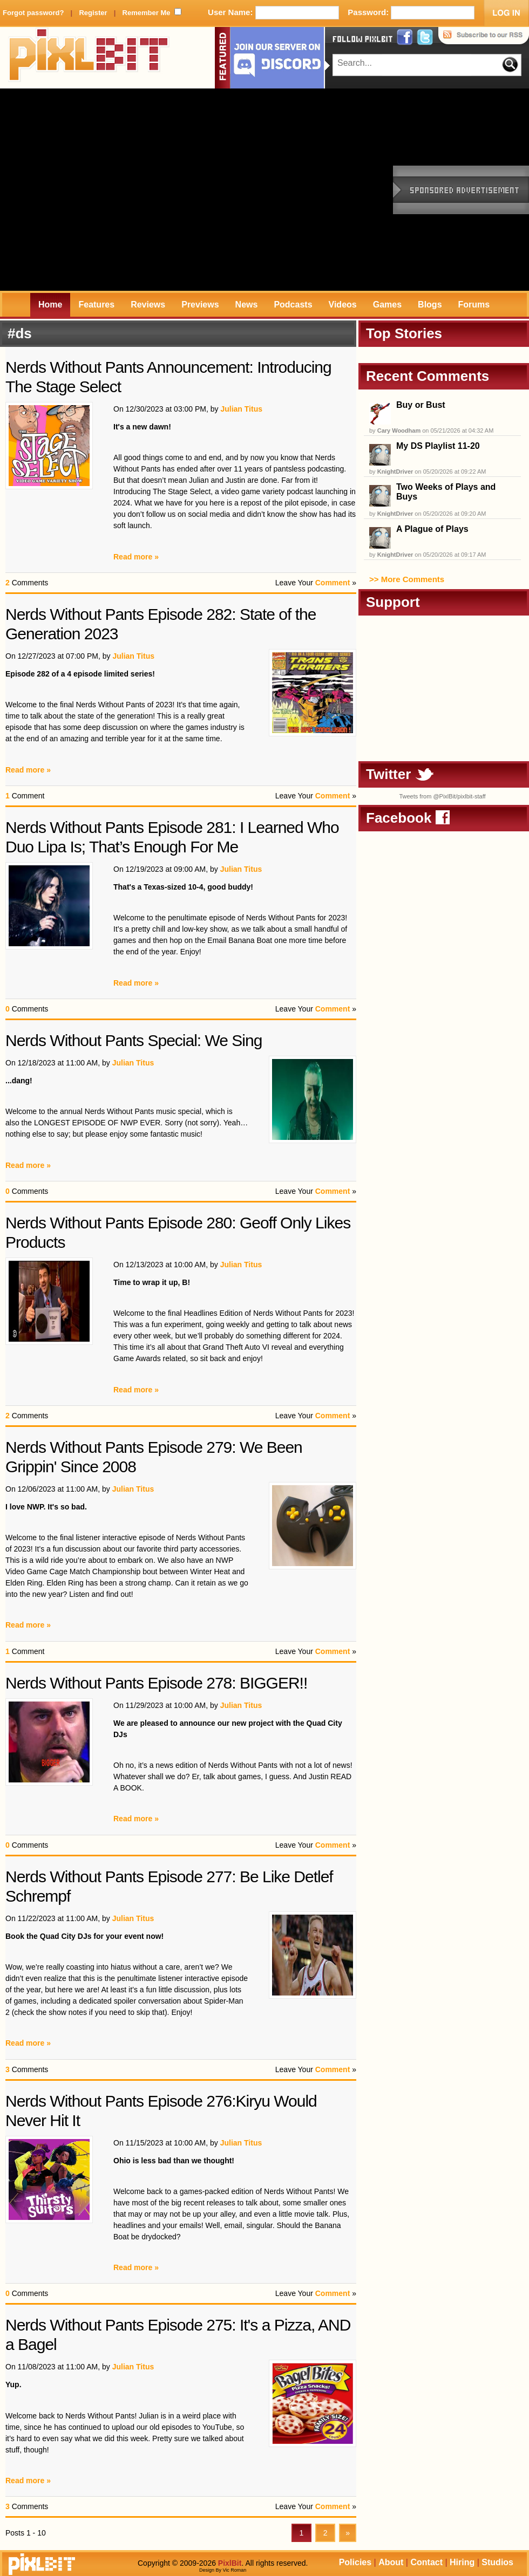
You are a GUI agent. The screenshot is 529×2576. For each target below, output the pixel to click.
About (390, 2562)
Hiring (462, 2562)
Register (93, 13)
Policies (355, 2562)
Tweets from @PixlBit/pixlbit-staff (442, 796)
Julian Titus (241, 409)
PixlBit (89, 57)
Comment (332, 582)
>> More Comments (406, 579)
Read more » (136, 556)
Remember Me (147, 13)
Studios (497, 2562)
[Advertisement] (101, 189)
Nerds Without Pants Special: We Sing (133, 1040)
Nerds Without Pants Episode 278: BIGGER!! (156, 1683)
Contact (426, 2562)
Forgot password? (33, 13)
